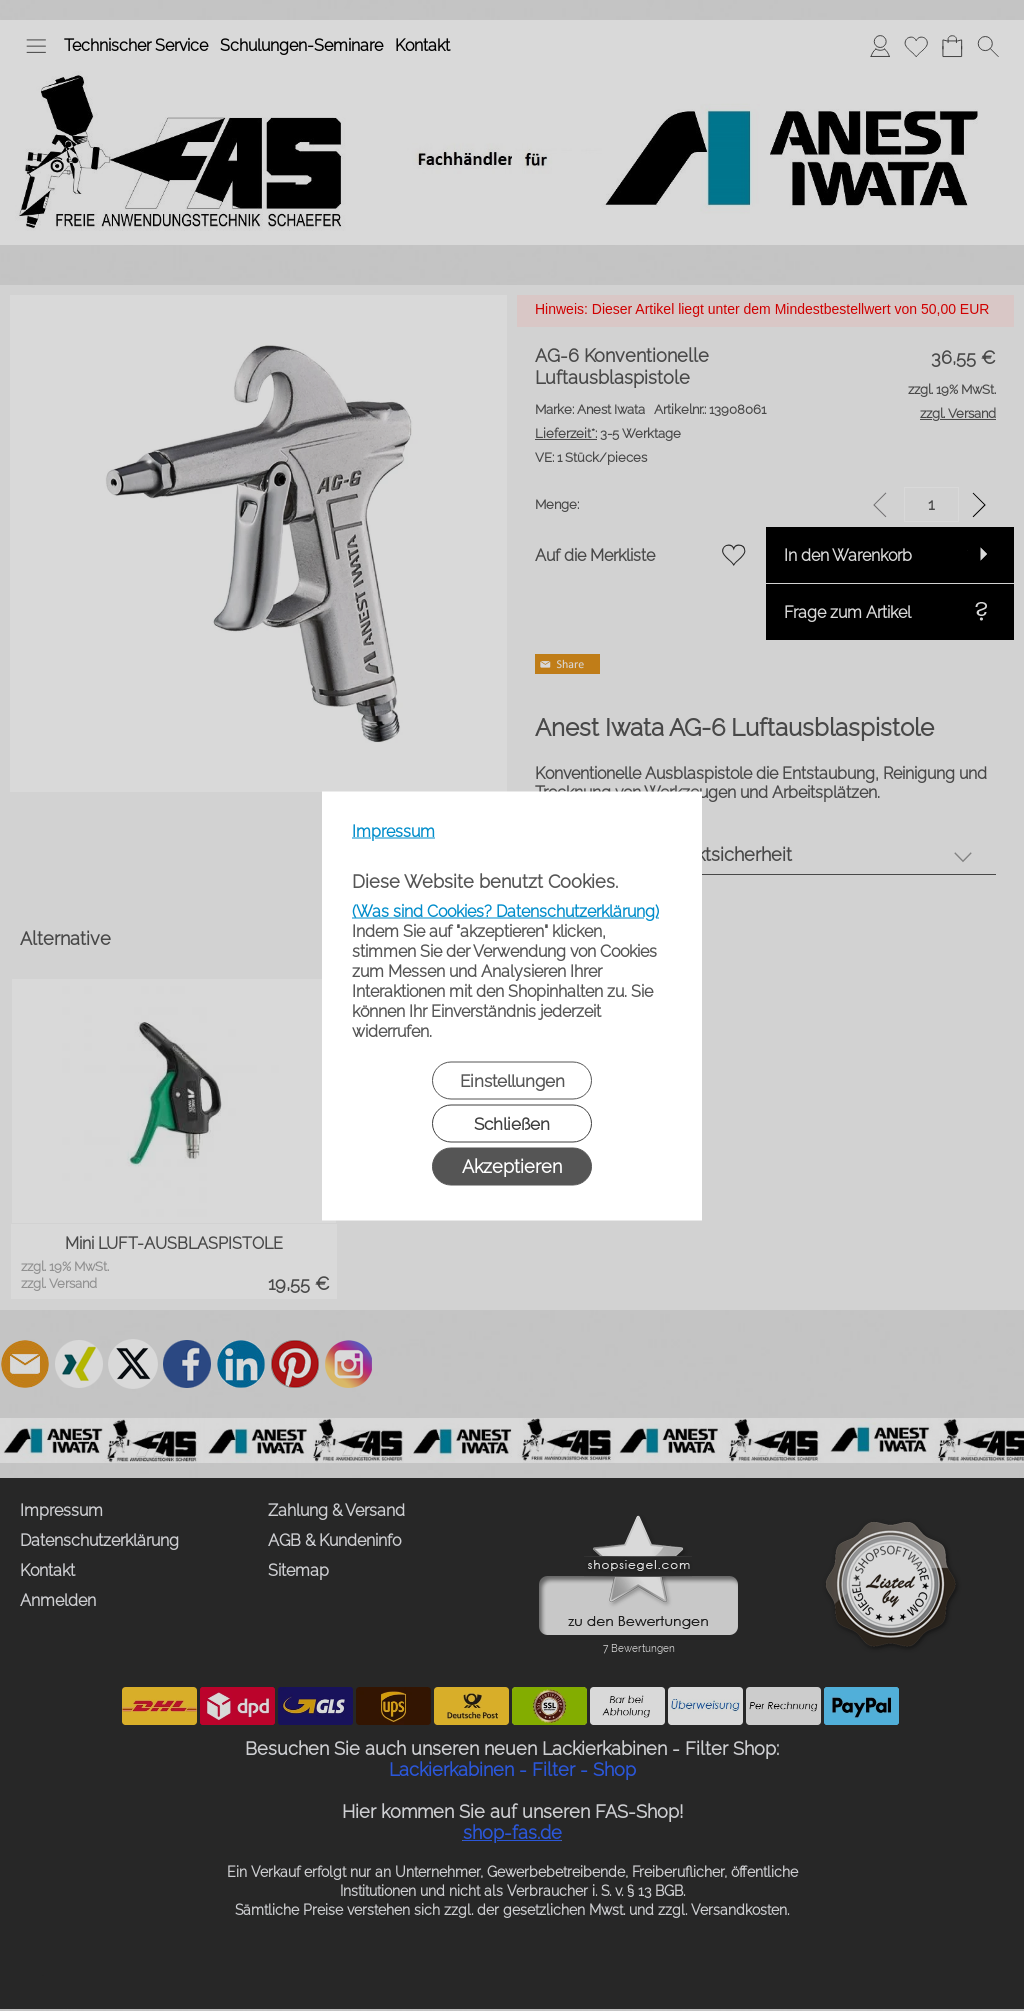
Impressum (393, 830)
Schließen (512, 1123)
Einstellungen (512, 1080)
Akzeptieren (512, 1165)
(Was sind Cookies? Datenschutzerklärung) (505, 910)
